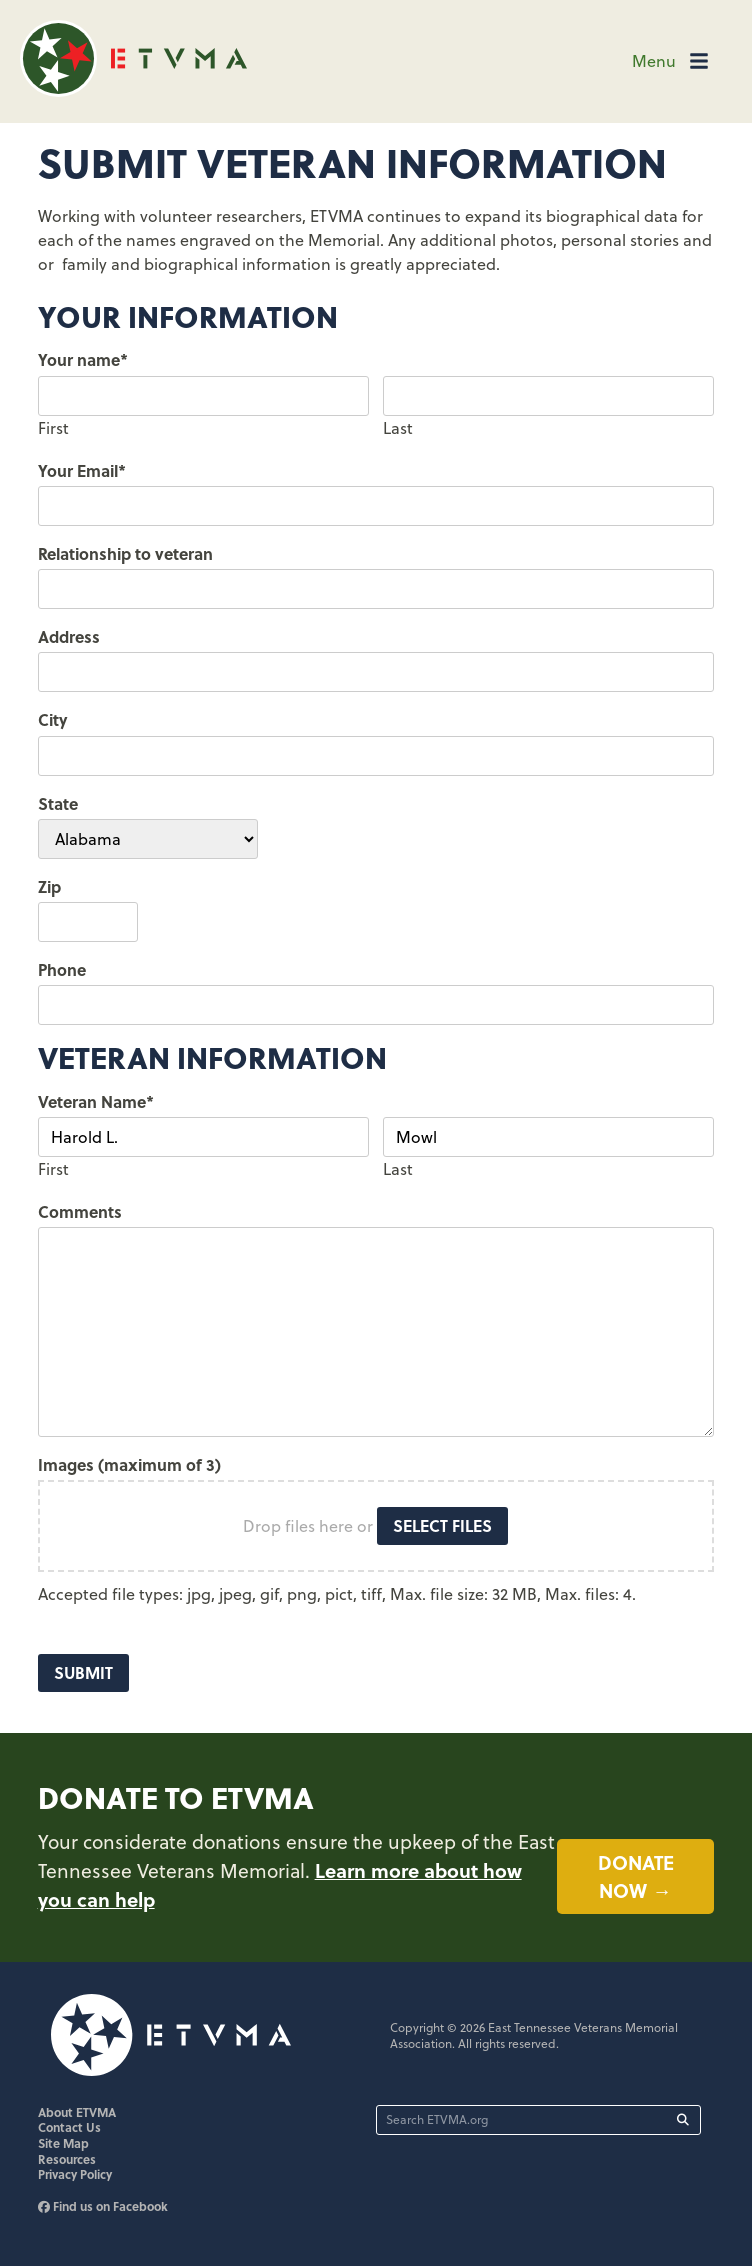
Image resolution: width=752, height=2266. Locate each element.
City (53, 719)
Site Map (63, 2145)
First (53, 428)
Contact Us (69, 2129)
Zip (49, 886)
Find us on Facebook (103, 2208)
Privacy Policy (75, 2176)
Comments (80, 1211)
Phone (62, 969)
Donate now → (636, 1877)
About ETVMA (77, 2114)
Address (69, 636)
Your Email (82, 470)
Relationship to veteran (125, 553)
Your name (83, 359)
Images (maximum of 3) (129, 1464)
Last (398, 428)
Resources (67, 2161)
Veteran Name (96, 1101)
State (58, 803)
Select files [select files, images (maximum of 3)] (442, 1525)
